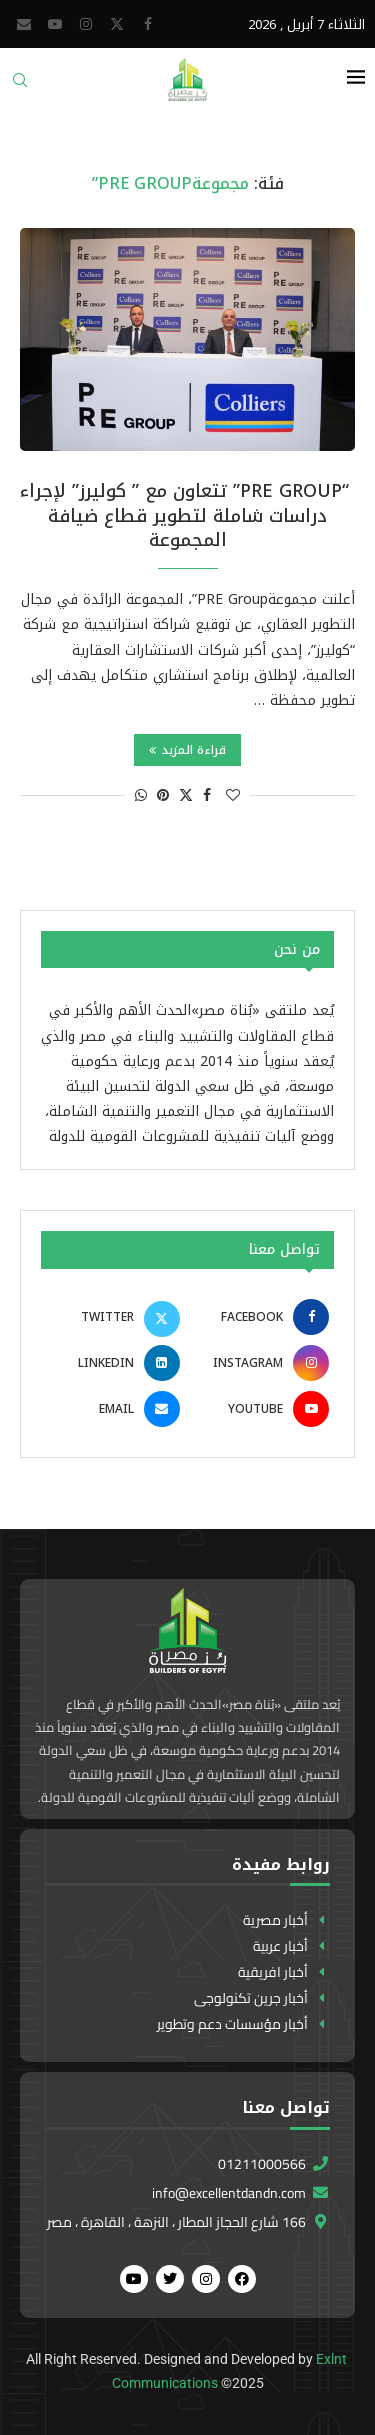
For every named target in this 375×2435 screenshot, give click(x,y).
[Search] (20, 86)
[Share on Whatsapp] (141, 795)
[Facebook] (148, 24)
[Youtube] (55, 24)
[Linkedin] (113, 1363)
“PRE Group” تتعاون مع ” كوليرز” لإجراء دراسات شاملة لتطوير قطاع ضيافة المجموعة (187, 515)
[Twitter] (117, 24)
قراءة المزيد (187, 750)
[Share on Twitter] (186, 795)
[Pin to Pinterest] (163, 795)
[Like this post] (233, 795)
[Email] (24, 24)
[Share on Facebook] (207, 795)
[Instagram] (86, 24)
